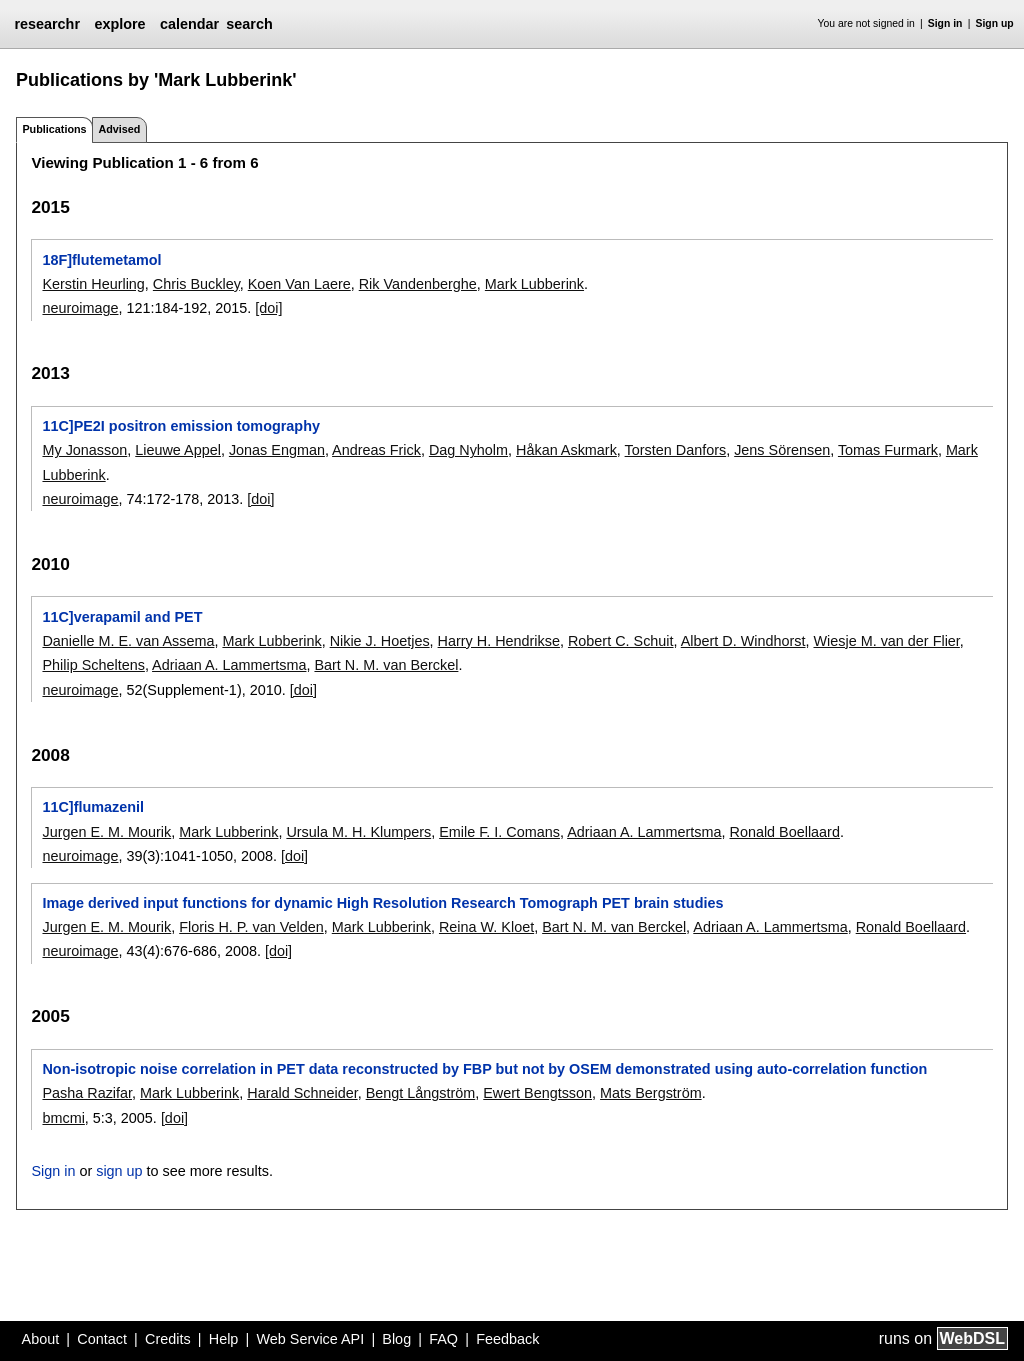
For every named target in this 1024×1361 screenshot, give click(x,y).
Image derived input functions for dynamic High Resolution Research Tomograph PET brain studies (382, 903)
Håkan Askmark (566, 450)
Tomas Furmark (888, 450)
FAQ (443, 1339)
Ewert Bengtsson (537, 1093)
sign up (119, 1171)
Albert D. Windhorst (743, 641)
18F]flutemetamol (101, 260)
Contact (102, 1339)
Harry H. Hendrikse (499, 641)
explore (119, 24)
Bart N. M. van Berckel (386, 665)
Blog (396, 1339)
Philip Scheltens (93, 665)
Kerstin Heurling (93, 284)
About (41, 1339)
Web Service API (310, 1339)
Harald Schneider (302, 1093)
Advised (119, 129)
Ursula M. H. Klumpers (358, 832)
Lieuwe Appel (178, 450)
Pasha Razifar (87, 1093)
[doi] (268, 308)
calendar (189, 24)
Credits (168, 1339)
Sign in (945, 23)
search (249, 24)
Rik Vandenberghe (418, 284)
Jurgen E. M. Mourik (106, 832)
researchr (47, 24)
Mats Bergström (651, 1093)
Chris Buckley (196, 284)
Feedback (507, 1339)
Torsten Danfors (676, 450)
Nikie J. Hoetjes (380, 641)
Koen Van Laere (299, 284)
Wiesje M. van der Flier (887, 641)
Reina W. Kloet (486, 927)
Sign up (995, 23)
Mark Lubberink (534, 284)
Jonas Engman (277, 450)
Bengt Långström (421, 1093)
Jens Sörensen (782, 450)
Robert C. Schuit (621, 641)
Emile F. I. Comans (499, 832)
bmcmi (63, 1118)
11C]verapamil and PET (122, 617)
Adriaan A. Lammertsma (229, 665)
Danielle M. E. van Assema (128, 641)
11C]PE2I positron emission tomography (180, 426)
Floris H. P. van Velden (251, 927)
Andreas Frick (376, 450)
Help (224, 1339)
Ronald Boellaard (785, 832)
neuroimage (80, 308)
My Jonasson (84, 450)
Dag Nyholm (468, 450)
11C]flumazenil (93, 807)
